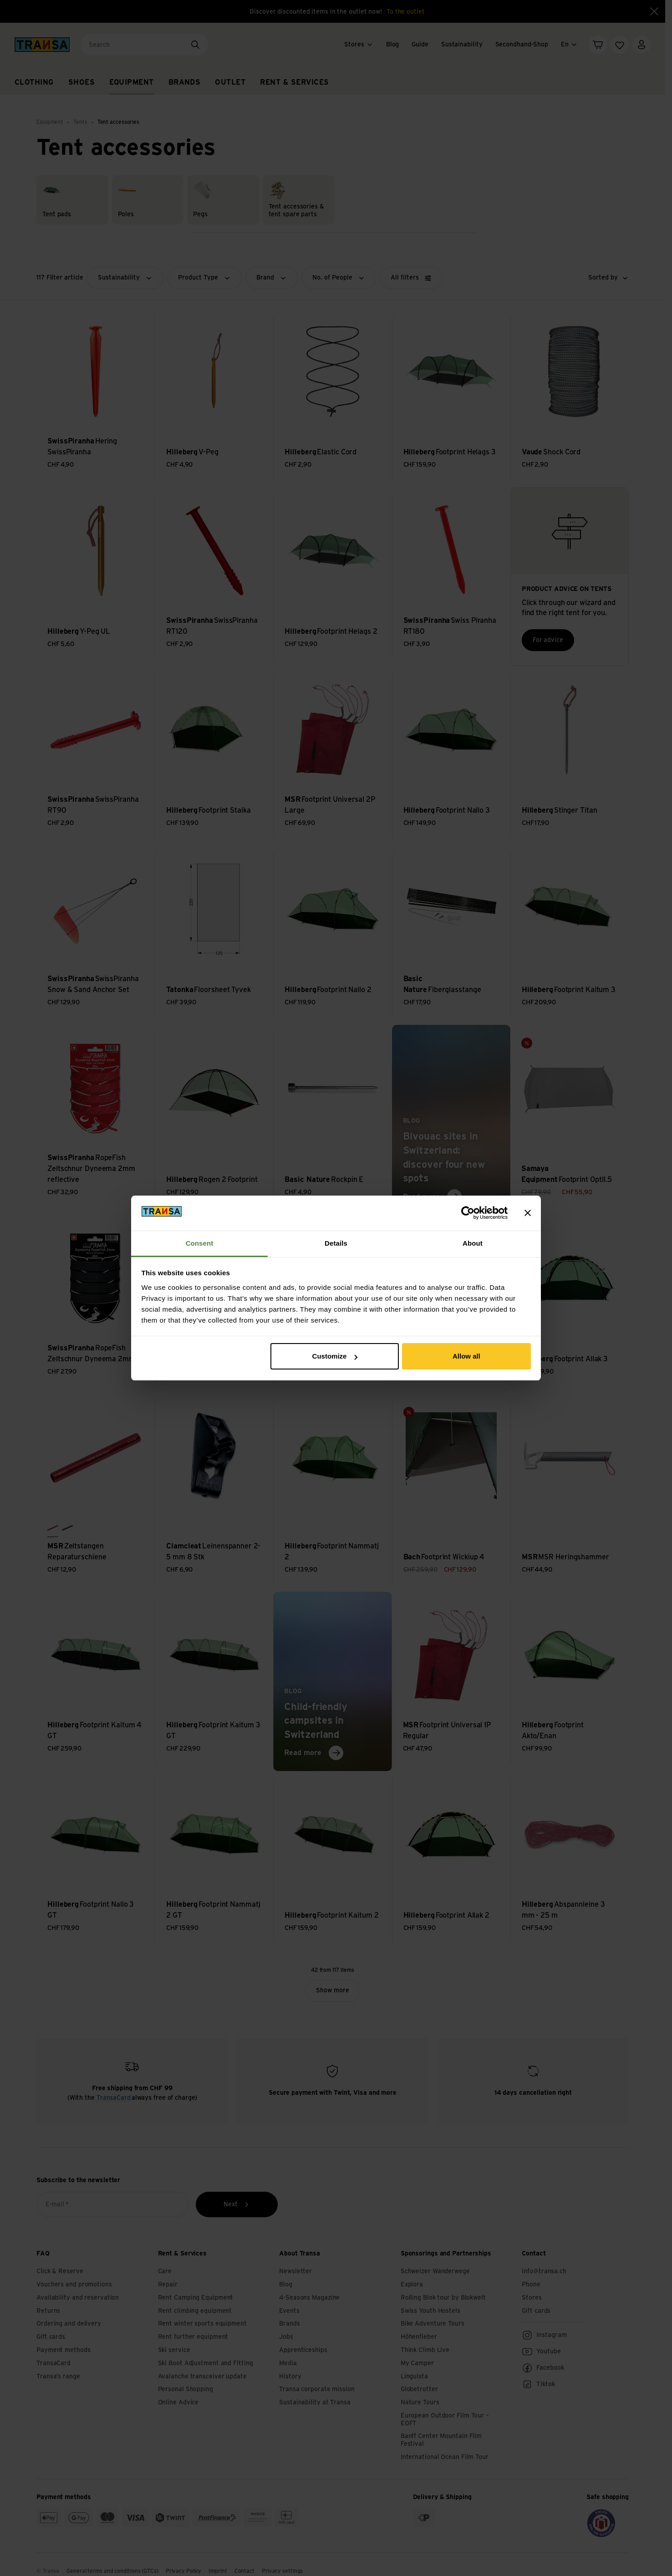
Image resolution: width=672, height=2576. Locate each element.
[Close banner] (527, 1213)
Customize (335, 1356)
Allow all (466, 1356)
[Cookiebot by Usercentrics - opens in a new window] (468, 1213)
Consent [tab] (200, 1243)
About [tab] (473, 1243)
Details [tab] (336, 1243)
